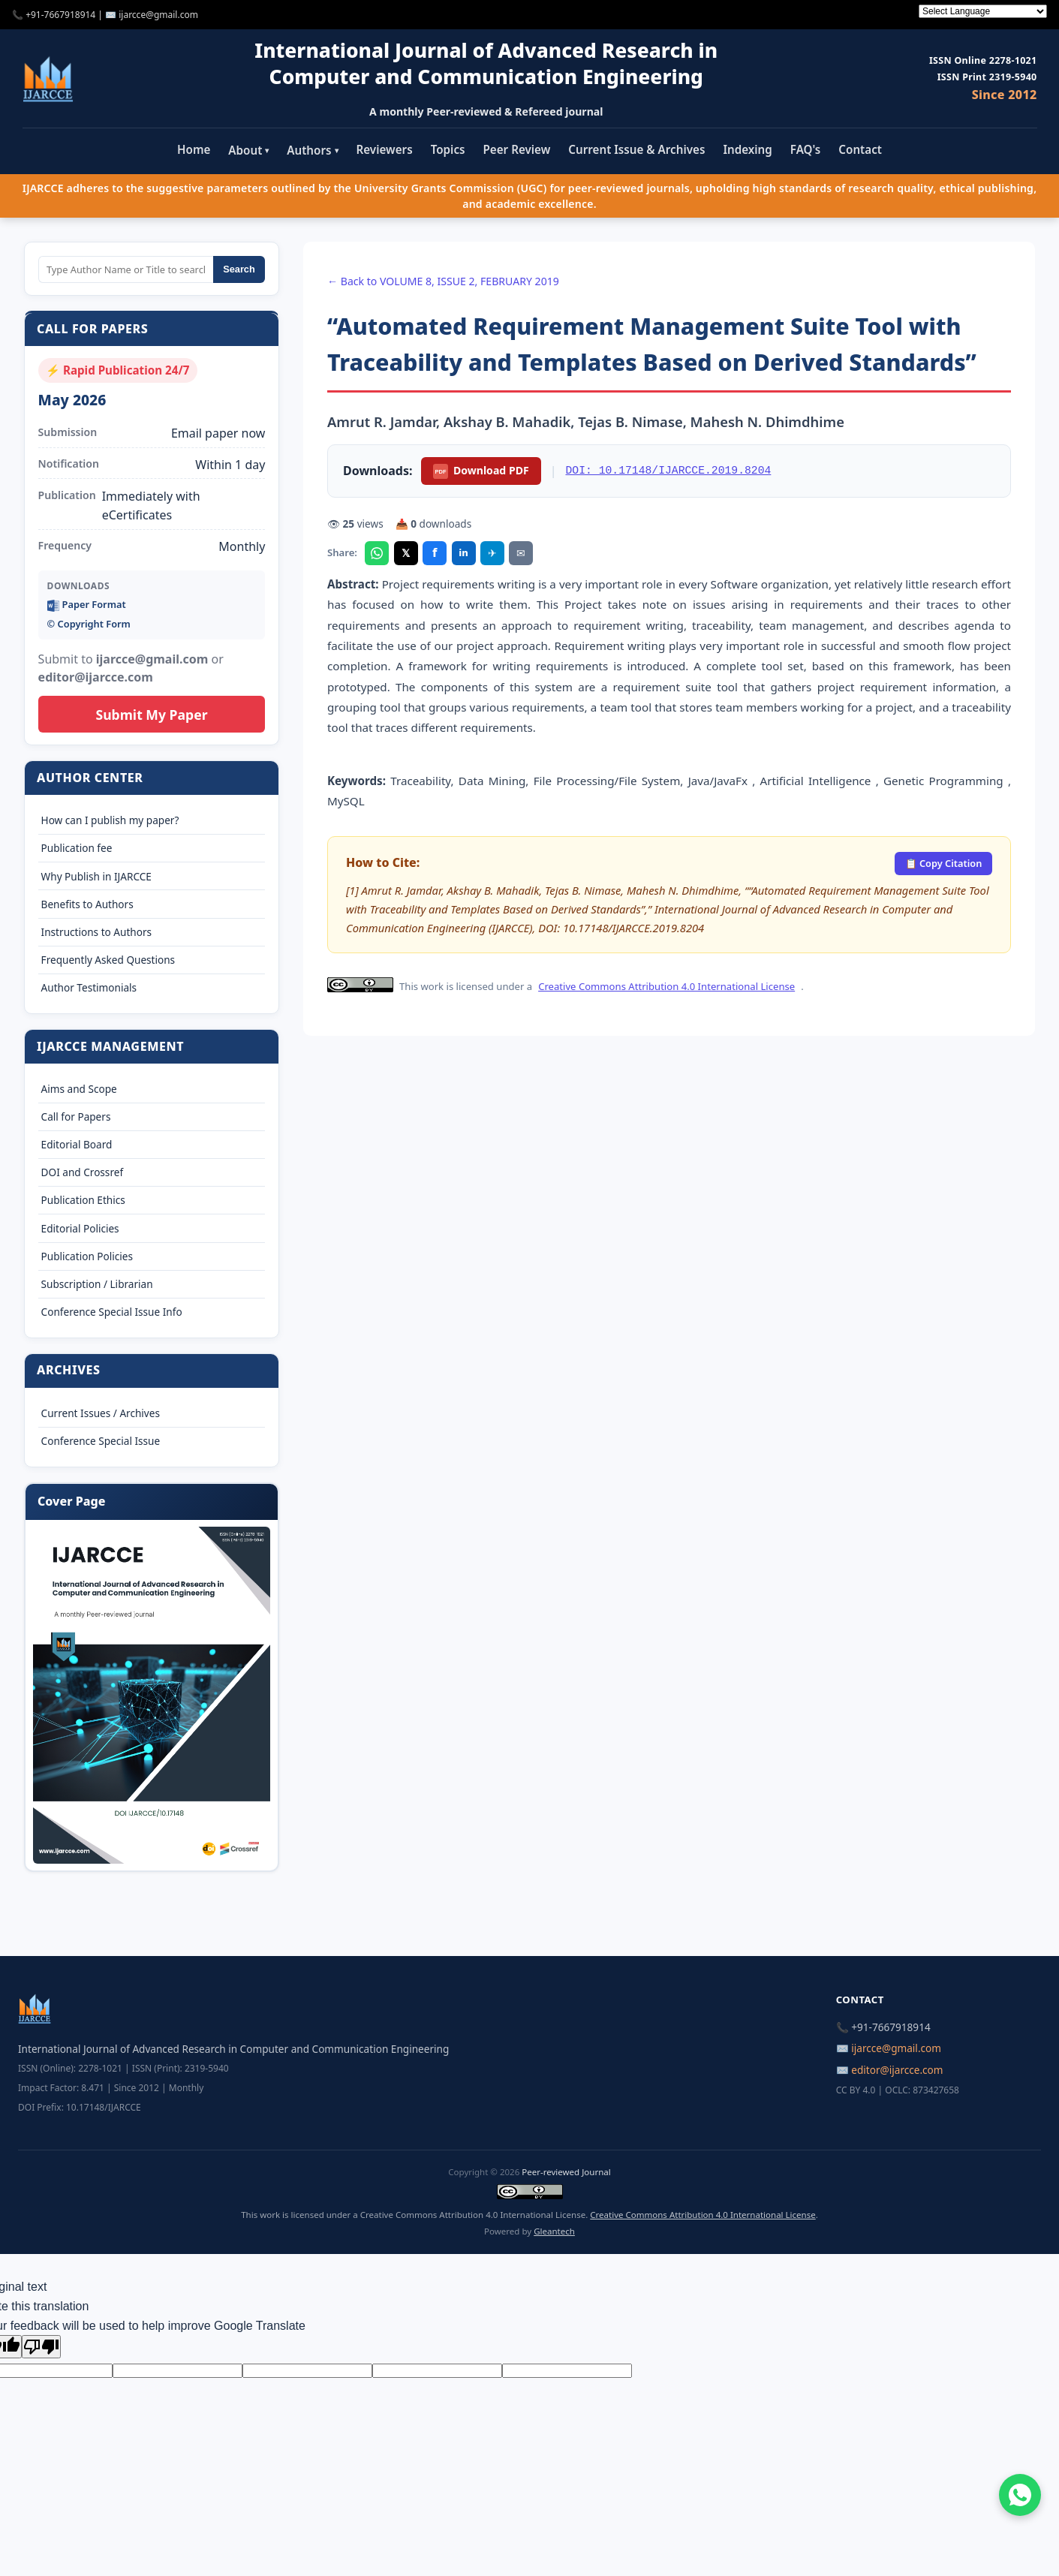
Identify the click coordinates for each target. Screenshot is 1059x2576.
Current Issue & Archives (636, 149)
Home (193, 149)
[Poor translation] (41, 2346)
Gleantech (554, 2231)
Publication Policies (87, 1256)
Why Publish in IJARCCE (96, 876)
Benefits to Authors (87, 904)
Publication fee (77, 848)
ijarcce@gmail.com (158, 14)
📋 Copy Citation (943, 863)
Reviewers (385, 149)
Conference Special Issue (101, 1441)
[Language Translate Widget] (983, 11)
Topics (448, 149)
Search (239, 269)
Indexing (747, 149)
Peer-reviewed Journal (566, 2171)
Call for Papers (76, 1116)
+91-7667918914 (60, 14)
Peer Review (517, 149)
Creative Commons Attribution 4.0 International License (666, 986)
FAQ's (805, 149)
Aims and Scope (79, 1089)
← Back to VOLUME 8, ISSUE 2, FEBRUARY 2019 (443, 281)
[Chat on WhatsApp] (1020, 2495)
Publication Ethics (83, 1200)
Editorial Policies (80, 1228)
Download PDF (480, 470)
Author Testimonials (89, 987)
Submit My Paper (151, 715)
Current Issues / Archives (100, 1413)
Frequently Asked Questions (108, 959)
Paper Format (86, 604)
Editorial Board (77, 1144)
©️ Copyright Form (89, 623)
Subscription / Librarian (97, 1284)
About (248, 150)
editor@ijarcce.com (897, 2070)
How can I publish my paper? (110, 820)
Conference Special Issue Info (111, 1312)
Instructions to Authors (96, 932)
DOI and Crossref (82, 1172)
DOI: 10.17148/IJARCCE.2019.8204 (669, 470)
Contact (860, 149)
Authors (312, 150)
